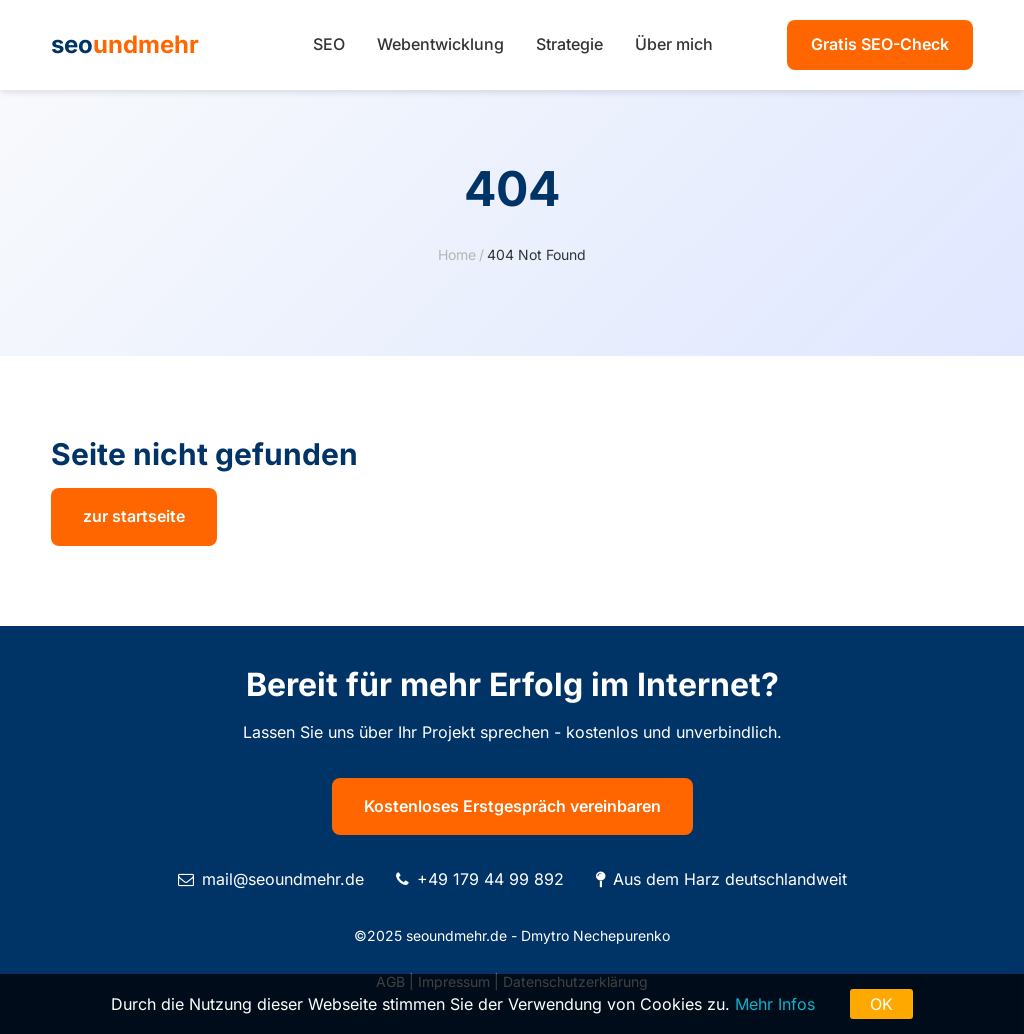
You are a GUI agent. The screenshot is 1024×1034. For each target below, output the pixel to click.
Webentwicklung (440, 44)
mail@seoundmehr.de (283, 879)
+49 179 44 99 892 (490, 879)
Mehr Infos (775, 1004)
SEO (329, 44)
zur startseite (134, 516)
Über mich (674, 44)
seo (125, 44)
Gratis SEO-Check (880, 44)
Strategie (569, 44)
